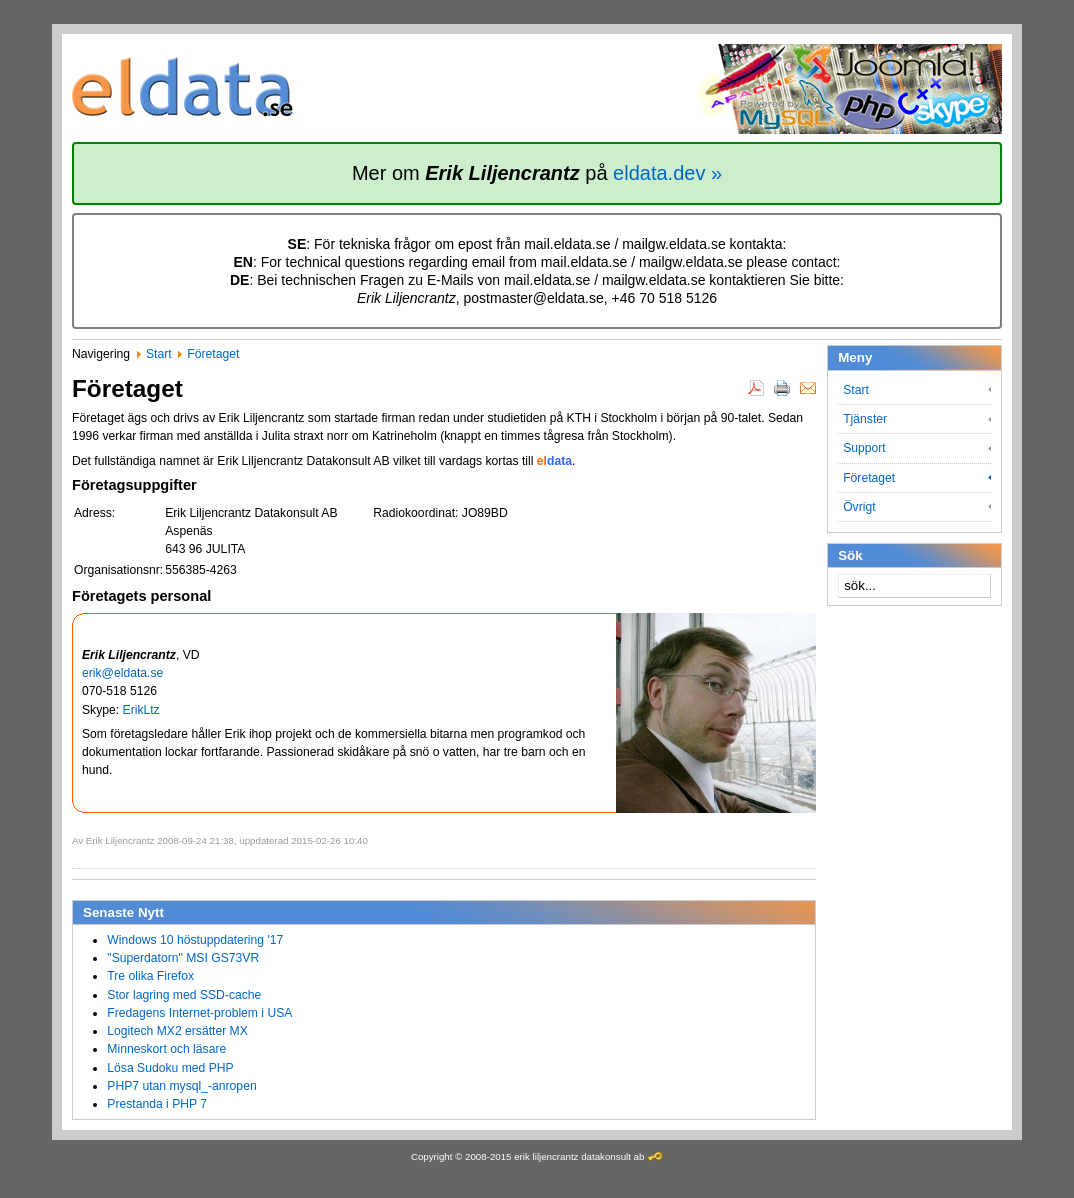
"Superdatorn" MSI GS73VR (183, 958)
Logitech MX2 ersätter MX (177, 1031)
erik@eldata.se (122, 673)
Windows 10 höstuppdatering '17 (195, 940)
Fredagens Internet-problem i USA (199, 1013)
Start (159, 354)
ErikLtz (141, 710)
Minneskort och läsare (166, 1049)
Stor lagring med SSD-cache (184, 995)
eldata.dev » (667, 173)
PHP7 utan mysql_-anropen (181, 1086)
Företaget (213, 354)
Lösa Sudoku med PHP (170, 1068)
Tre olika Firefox (150, 976)
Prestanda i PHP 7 (157, 1104)
